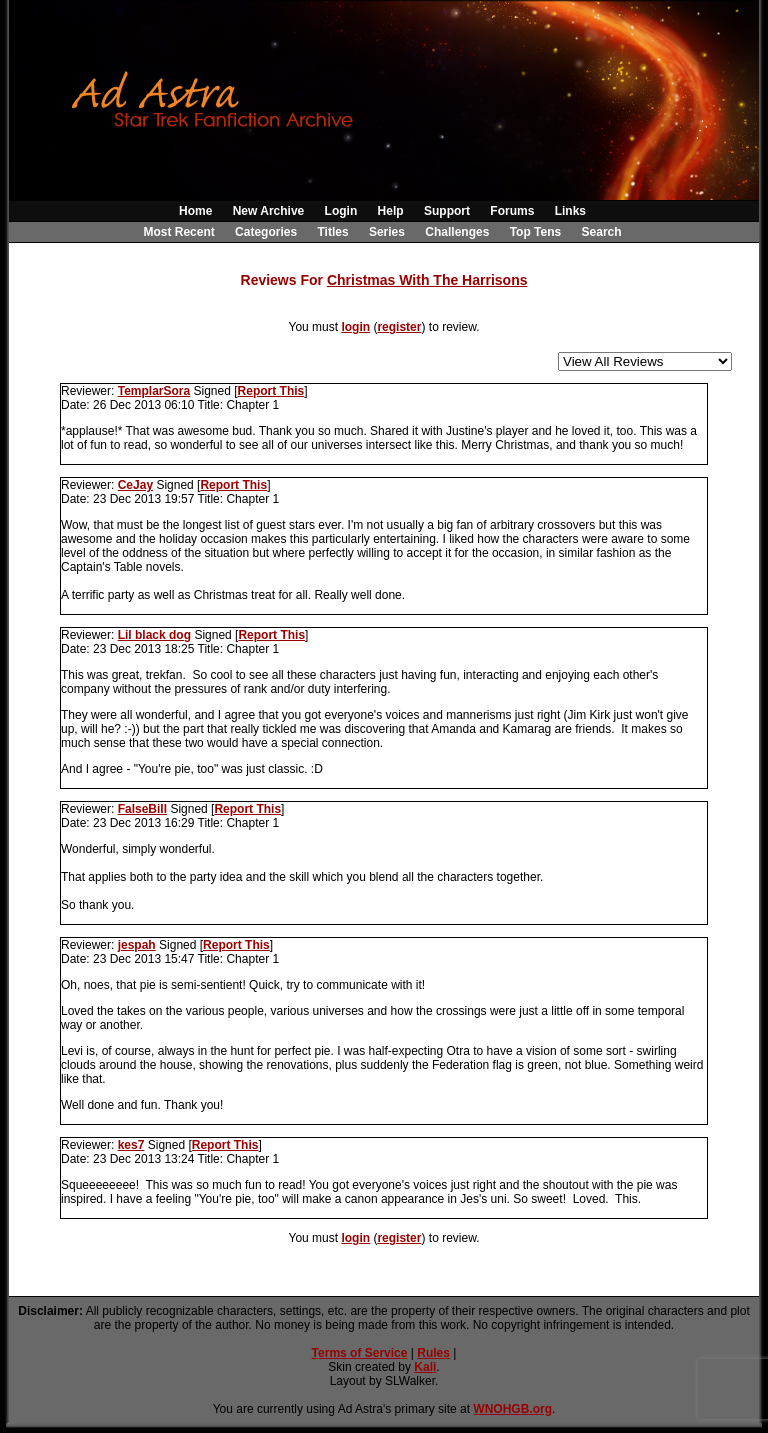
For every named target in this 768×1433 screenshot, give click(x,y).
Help (391, 211)
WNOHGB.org (512, 1409)
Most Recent (178, 232)
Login (341, 211)
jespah (137, 945)
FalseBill (142, 809)
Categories (266, 232)
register (399, 327)
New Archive (269, 211)
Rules (433, 1353)
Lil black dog (154, 635)
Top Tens (536, 232)
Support (447, 211)
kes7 (131, 1145)
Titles (332, 232)
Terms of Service (360, 1353)
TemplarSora (154, 391)
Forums (512, 211)
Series (387, 232)
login (355, 327)
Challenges (457, 232)
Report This (271, 391)
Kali (425, 1367)
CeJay (135, 485)
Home (195, 211)
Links (570, 211)
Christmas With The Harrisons (427, 280)
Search (602, 232)
